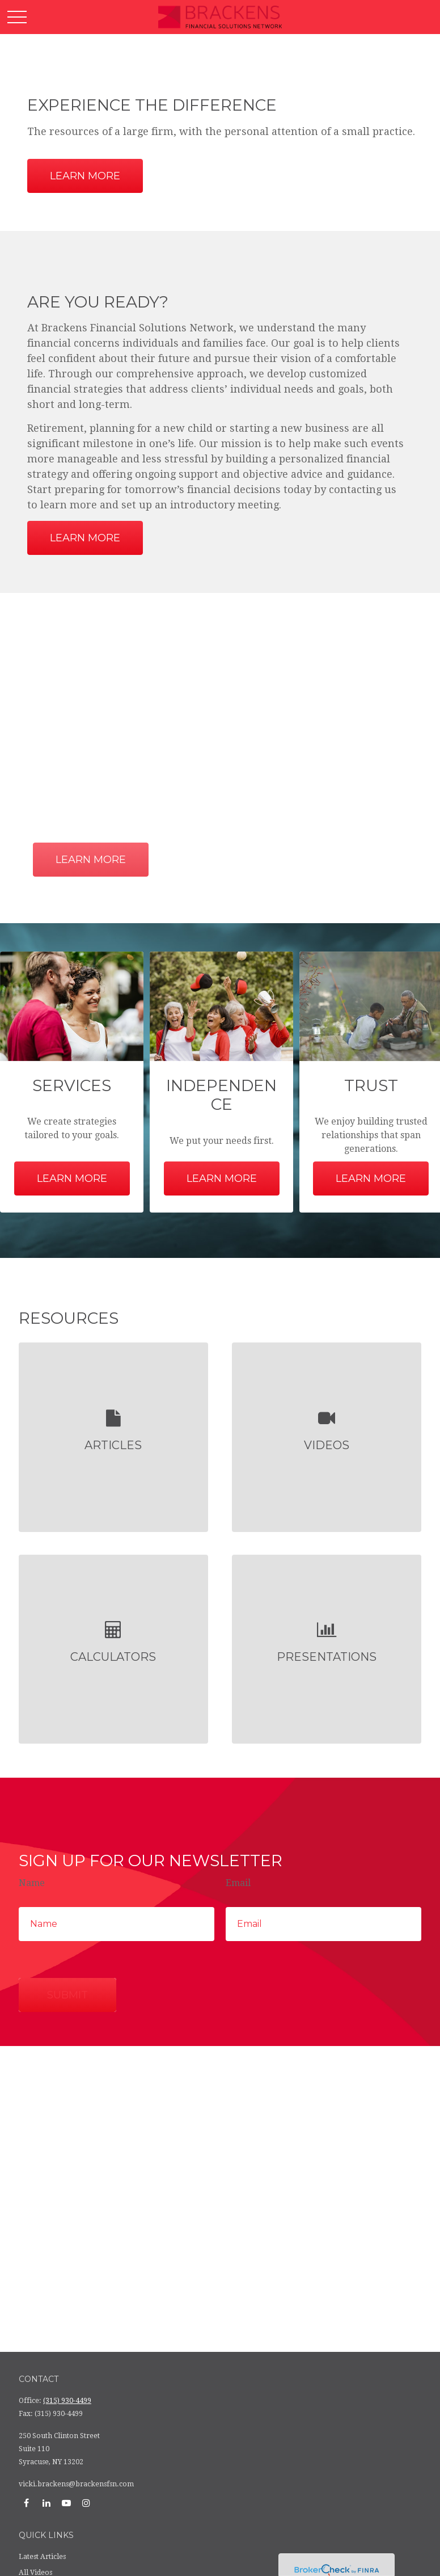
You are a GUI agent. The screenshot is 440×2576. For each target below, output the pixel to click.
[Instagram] (86, 2502)
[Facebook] (26, 2502)
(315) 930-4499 (67, 2401)
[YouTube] (66, 2502)
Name (32, 1883)
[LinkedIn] (46, 2502)
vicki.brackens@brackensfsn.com (76, 2484)
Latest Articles (42, 2557)
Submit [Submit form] (67, 1995)
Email (238, 1883)
